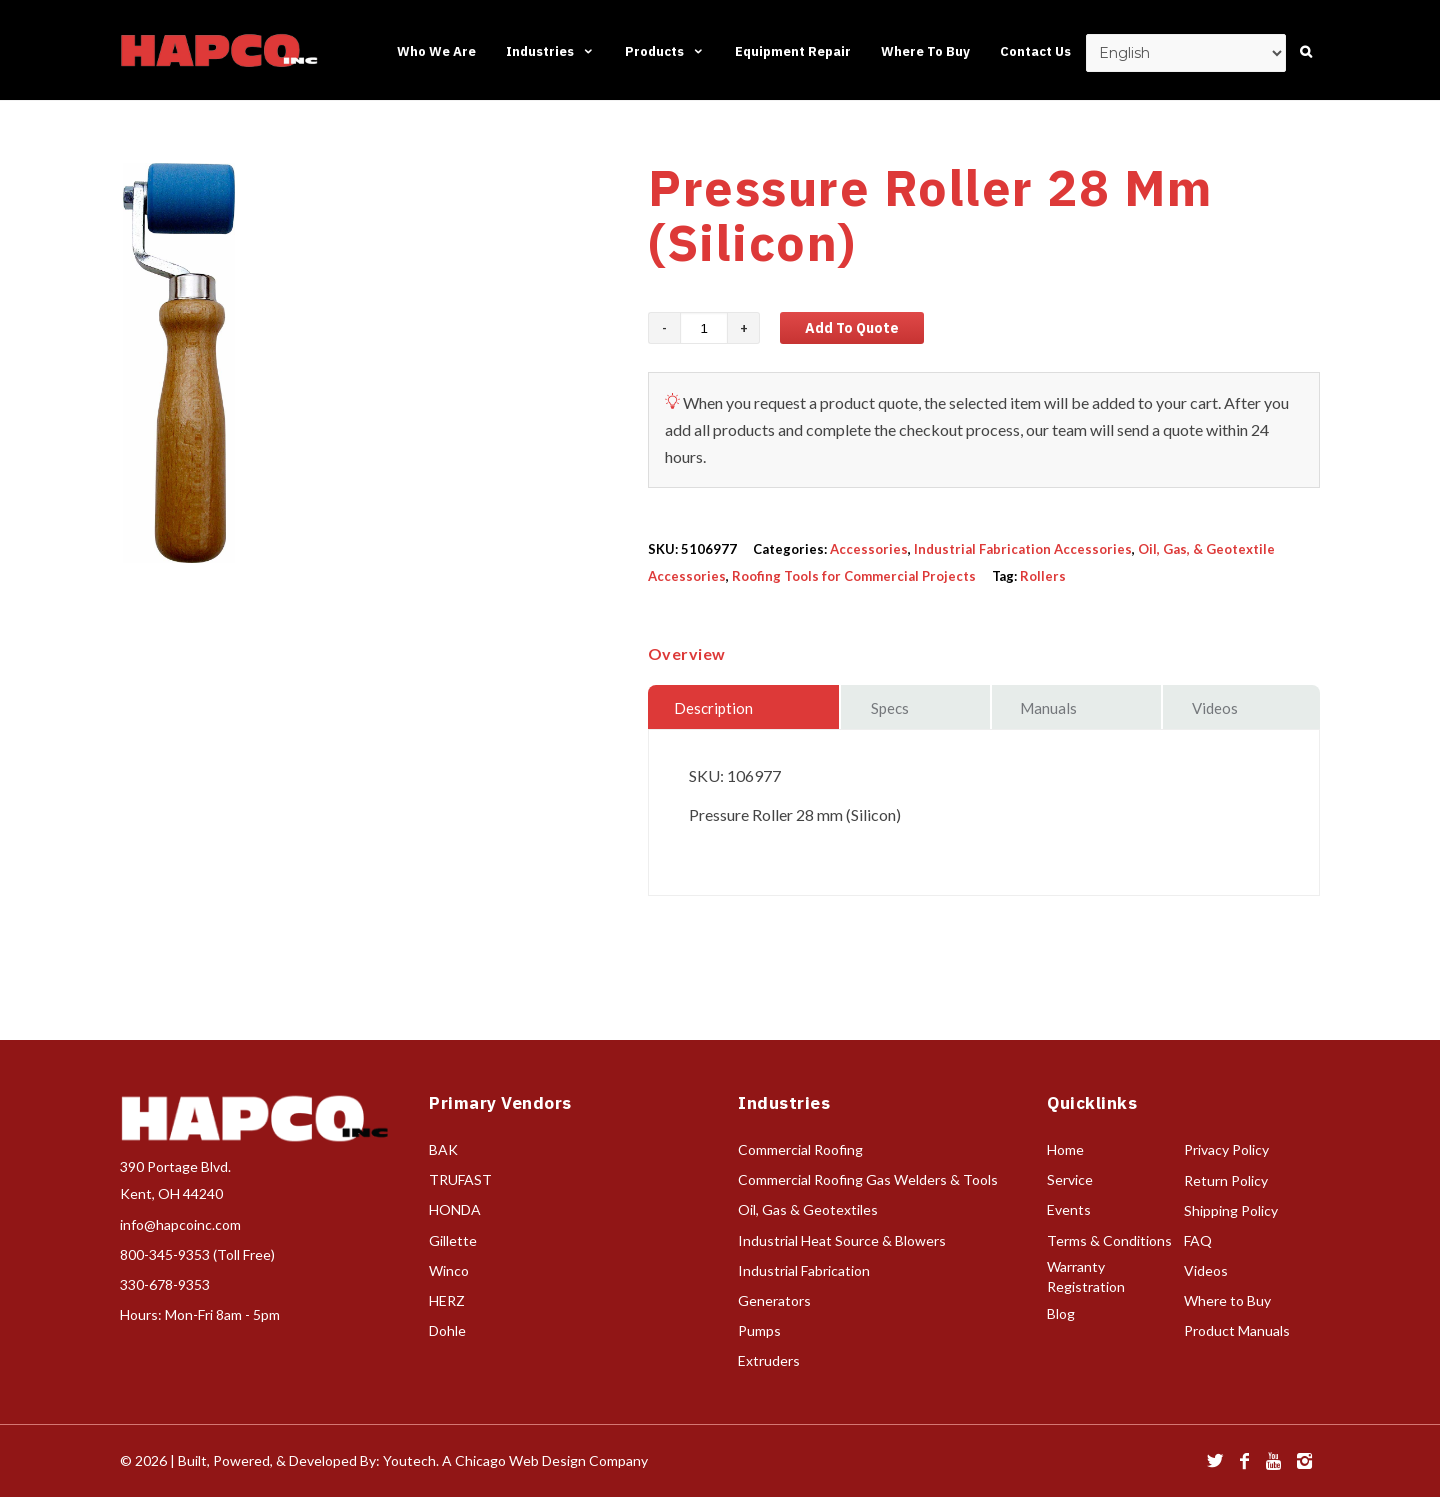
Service (1070, 1179)
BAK (443, 1149)
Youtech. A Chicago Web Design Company (515, 1460)
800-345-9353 (165, 1254)
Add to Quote (852, 328)
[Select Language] (1186, 53)
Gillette (453, 1240)
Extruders (769, 1360)
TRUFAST (460, 1179)
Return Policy (1226, 1180)
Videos (1206, 1270)
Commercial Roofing (800, 1149)
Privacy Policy (1226, 1149)
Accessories (869, 549)
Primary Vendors (500, 1103)
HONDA (455, 1209)
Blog (1061, 1313)
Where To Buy (925, 51)
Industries (550, 51)
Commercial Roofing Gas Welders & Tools (868, 1179)
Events (1069, 1209)
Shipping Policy (1231, 1210)
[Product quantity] (704, 328)
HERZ (447, 1300)
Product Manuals (1237, 1330)
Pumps (759, 1330)
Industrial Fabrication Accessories (1023, 549)
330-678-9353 (165, 1284)
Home (1065, 1149)
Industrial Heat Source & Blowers (842, 1240)
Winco (449, 1270)
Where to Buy (1227, 1300)
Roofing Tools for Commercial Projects (854, 576)
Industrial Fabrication (804, 1270)
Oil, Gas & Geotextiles (808, 1209)
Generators (774, 1300)
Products (665, 51)
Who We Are (436, 51)
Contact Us (1035, 51)
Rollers (1043, 576)
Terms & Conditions (1109, 1240)
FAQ (1198, 1240)
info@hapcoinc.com (180, 1224)
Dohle (447, 1330)
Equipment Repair (793, 51)
